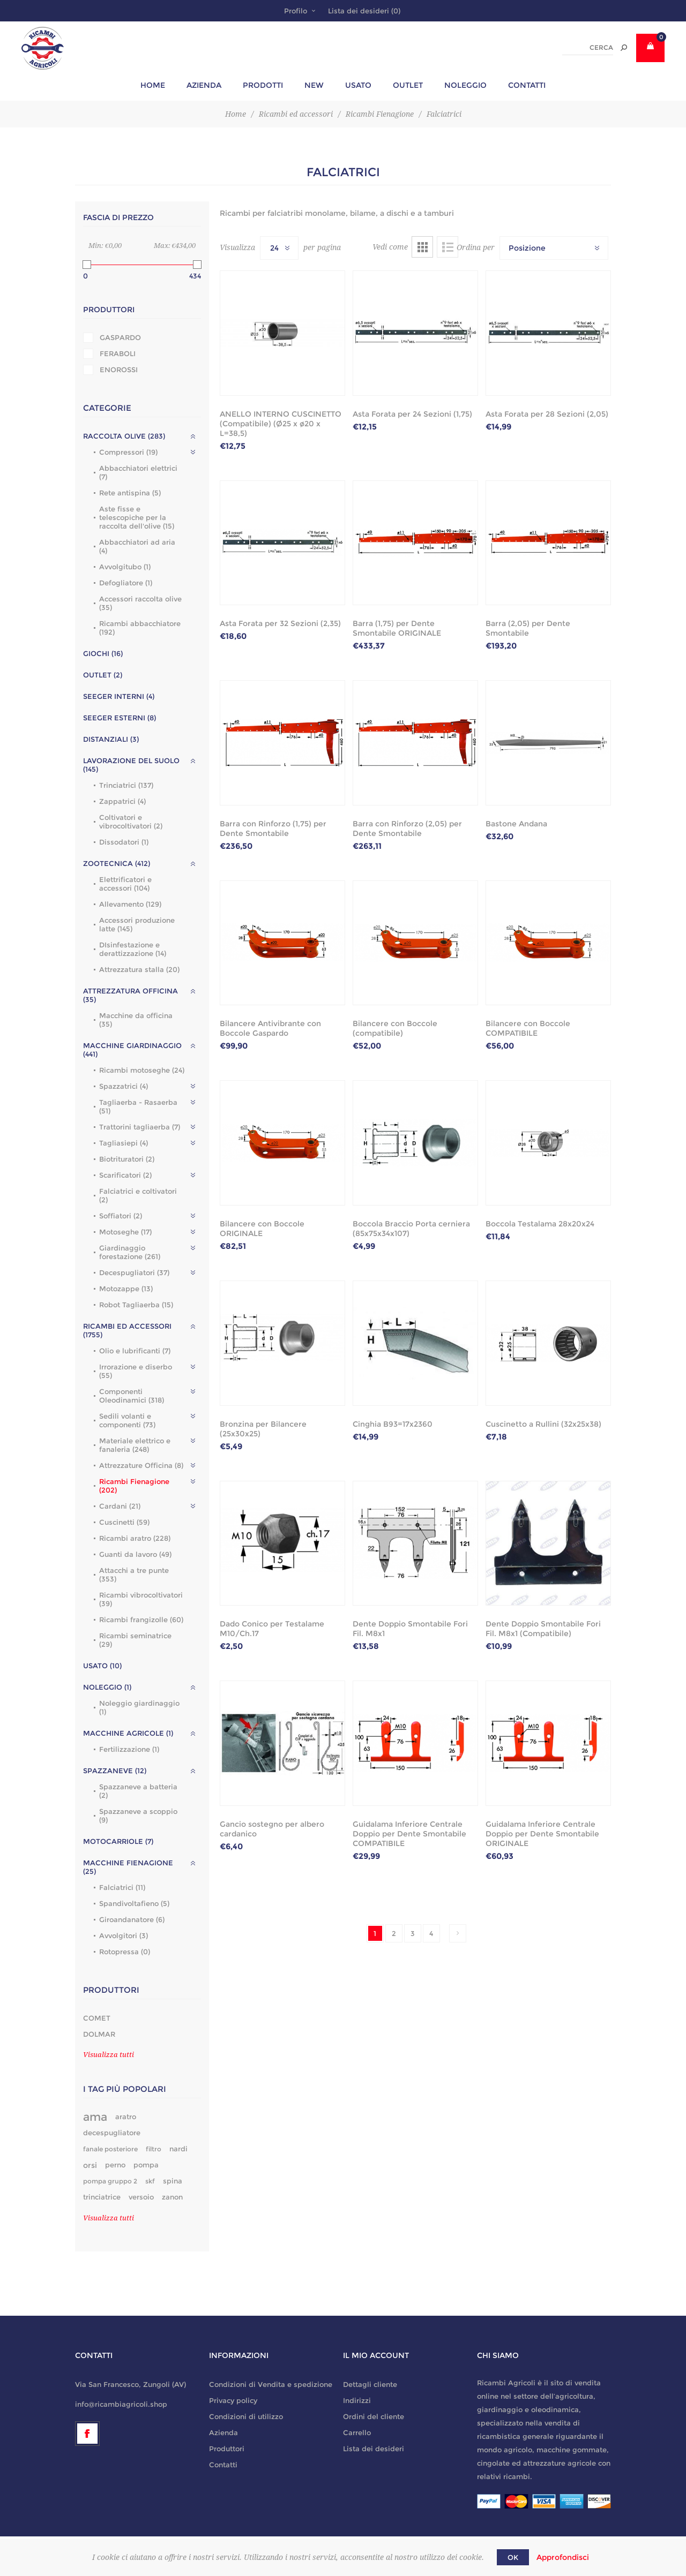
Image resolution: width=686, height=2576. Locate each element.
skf (150, 2181)
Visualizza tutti (108, 2055)
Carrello (357, 2432)
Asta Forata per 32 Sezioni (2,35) (280, 623)
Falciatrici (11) (122, 1887)
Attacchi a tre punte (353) (134, 1574)
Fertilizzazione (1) (129, 1749)
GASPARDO (120, 337)
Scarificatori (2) (125, 1175)
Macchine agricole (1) (128, 1733)
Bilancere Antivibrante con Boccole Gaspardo (270, 1028)
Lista (447, 247)
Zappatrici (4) (122, 801)
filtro (153, 2149)
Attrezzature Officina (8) (141, 1465)
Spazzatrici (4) (123, 1086)
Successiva (458, 1933)
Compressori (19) (128, 452)
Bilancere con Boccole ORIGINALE (262, 1228)
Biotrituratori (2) (126, 1159)
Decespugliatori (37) (134, 1272)
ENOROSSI (119, 369)
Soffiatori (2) (120, 1215)
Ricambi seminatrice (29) (135, 1639)
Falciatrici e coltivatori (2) (138, 1195)
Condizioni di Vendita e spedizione (270, 2384)
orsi (90, 2165)
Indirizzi (357, 2400)
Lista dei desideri (373, 2448)
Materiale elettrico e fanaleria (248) (134, 1444)
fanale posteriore (110, 2149)
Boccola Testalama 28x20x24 (540, 1224)
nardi (178, 2149)
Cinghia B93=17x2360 (393, 1424)
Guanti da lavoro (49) (135, 1554)
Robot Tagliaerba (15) (136, 1304)
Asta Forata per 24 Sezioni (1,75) (412, 414)
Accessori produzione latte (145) (137, 924)
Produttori (109, 309)
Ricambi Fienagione (380, 114)
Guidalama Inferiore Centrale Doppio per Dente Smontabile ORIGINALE (542, 1833)
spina (172, 2181)
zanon (172, 2197)
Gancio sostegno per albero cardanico (272, 1829)
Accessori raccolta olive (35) (140, 603)
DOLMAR (99, 2034)
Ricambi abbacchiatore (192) (140, 627)
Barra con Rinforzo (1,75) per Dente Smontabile (273, 828)
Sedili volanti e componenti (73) (127, 1420)
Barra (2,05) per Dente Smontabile (528, 628)
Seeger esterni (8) (119, 717)
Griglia (422, 247)
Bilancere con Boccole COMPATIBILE (528, 1028)
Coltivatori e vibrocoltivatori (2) (130, 821)
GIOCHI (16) (103, 653)
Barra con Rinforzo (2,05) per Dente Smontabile (407, 828)
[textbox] (587, 48)
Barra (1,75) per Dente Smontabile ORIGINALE (397, 628)
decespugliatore (111, 2133)
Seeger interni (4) (118, 696)
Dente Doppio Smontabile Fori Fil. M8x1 (410, 1628)
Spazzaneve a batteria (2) (138, 1790)
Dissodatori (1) (123, 842)
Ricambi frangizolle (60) (141, 1619)
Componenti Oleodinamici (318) (131, 1395)
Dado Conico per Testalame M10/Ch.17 (272, 1628)
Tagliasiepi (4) (123, 1143)
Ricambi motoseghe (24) (141, 1070)
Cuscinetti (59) (124, 1522)
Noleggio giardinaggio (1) (139, 1707)
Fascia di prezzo (118, 217)
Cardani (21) (119, 1506)
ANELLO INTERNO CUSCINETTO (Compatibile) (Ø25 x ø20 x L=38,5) (280, 423)
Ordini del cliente (373, 2416)
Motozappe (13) (126, 1288)
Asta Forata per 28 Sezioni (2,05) (547, 414)
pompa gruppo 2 (110, 2181)
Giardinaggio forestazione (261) (129, 1252)
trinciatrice (102, 2197)
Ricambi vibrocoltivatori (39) (141, 1599)
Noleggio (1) (107, 1687)
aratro (125, 2117)
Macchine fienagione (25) (128, 1866)
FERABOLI (118, 353)
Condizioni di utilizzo (246, 2416)
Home (235, 114)
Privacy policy (233, 2400)
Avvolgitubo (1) (125, 566)
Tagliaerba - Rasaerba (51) (138, 1106)
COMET (96, 2018)
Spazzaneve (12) (114, 1770)
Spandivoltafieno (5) (134, 1903)
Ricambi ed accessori (296, 114)
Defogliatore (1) (125, 582)
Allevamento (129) (130, 904)
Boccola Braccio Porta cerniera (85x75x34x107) (411, 1228)
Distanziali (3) (111, 739)
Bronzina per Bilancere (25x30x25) (263, 1428)
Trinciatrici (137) (126, 785)
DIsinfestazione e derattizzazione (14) (132, 949)
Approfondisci (562, 2557)
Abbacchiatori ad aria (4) (137, 546)
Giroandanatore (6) (132, 1919)
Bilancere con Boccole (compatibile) (395, 1028)
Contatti (223, 2464)
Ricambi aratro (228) (134, 1538)
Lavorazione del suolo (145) (131, 764)
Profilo (295, 10)
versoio (141, 2197)
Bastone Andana (516, 823)
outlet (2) (102, 675)
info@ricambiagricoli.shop (121, 2404)
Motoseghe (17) (125, 1231)
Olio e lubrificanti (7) (134, 1350)
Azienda (223, 2432)
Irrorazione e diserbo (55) (135, 1371)
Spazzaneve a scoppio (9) (138, 1815)
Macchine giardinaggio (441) (132, 1049)
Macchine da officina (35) (136, 1019)
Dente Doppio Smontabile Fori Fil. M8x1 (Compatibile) (543, 1628)
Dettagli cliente (370, 2384)
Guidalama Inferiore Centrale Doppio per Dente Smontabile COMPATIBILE (409, 1833)
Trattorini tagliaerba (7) (139, 1127)
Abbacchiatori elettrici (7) (138, 472)
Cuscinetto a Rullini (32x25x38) (543, 1424)
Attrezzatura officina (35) (130, 995)
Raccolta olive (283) (124, 436)
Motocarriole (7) (118, 1841)
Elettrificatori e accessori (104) (125, 883)
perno (115, 2165)
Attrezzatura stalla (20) (139, 969)
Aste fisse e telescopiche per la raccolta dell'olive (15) (136, 517)
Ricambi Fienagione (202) (134, 1485)
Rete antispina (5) (130, 492)
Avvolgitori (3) (123, 1935)
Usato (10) (102, 1665)
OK (513, 2557)
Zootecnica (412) (116, 863)
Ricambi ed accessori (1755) (127, 1330)
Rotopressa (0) (124, 1951)
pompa (146, 2165)
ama (95, 2116)
